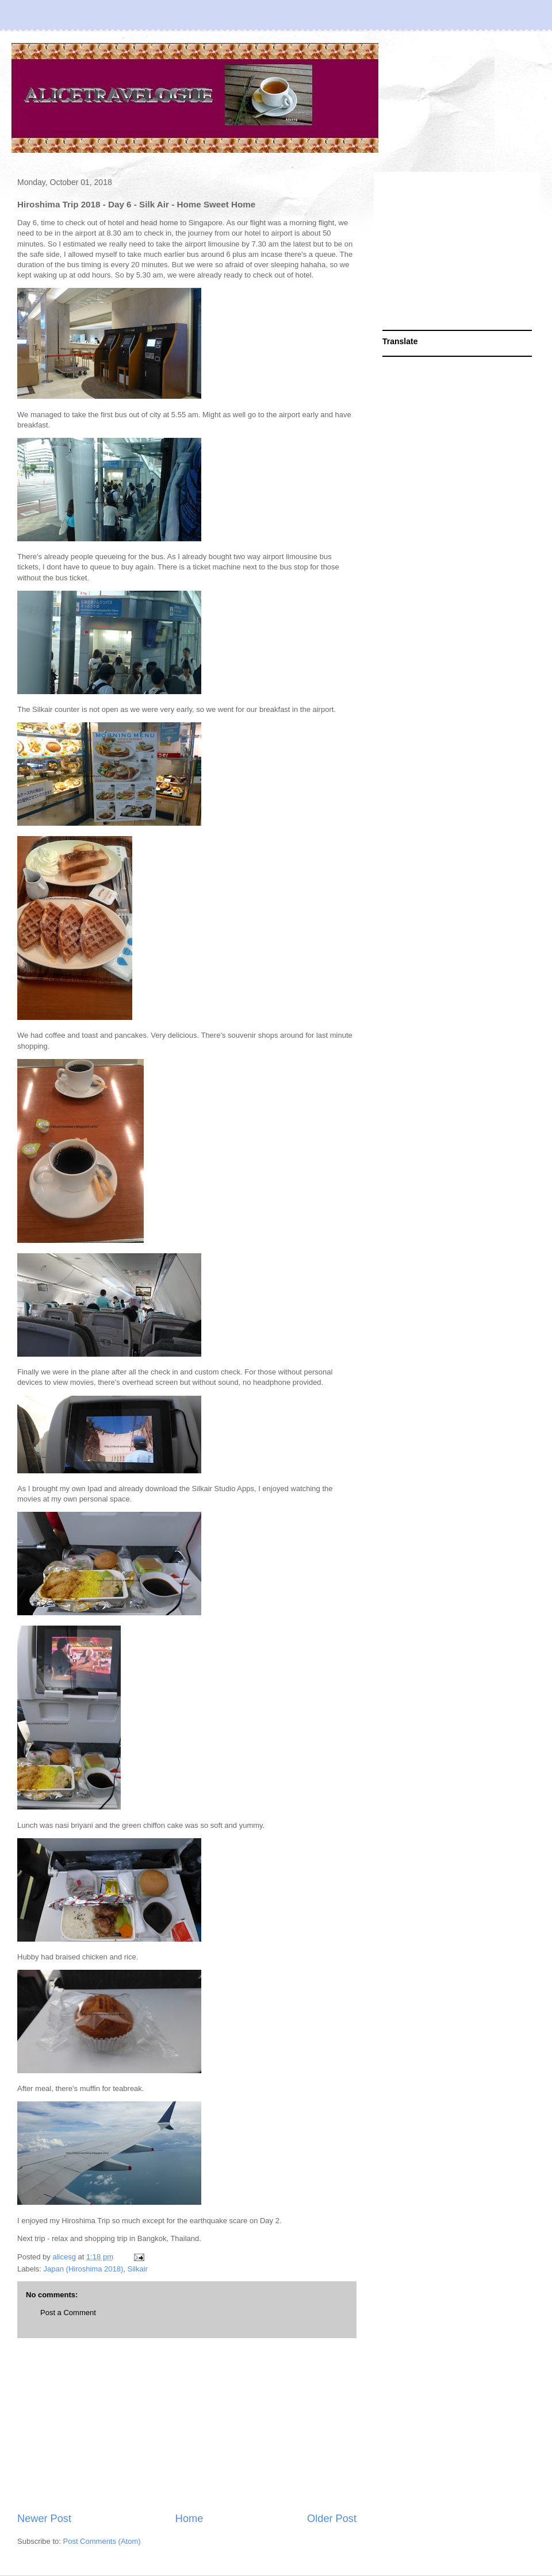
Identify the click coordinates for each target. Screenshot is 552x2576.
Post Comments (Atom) (102, 2541)
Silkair (138, 2269)
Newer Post (44, 2518)
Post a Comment (68, 2312)
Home (189, 2518)
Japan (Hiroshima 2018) (84, 2269)
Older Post (331, 2518)
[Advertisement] (187, 2425)
